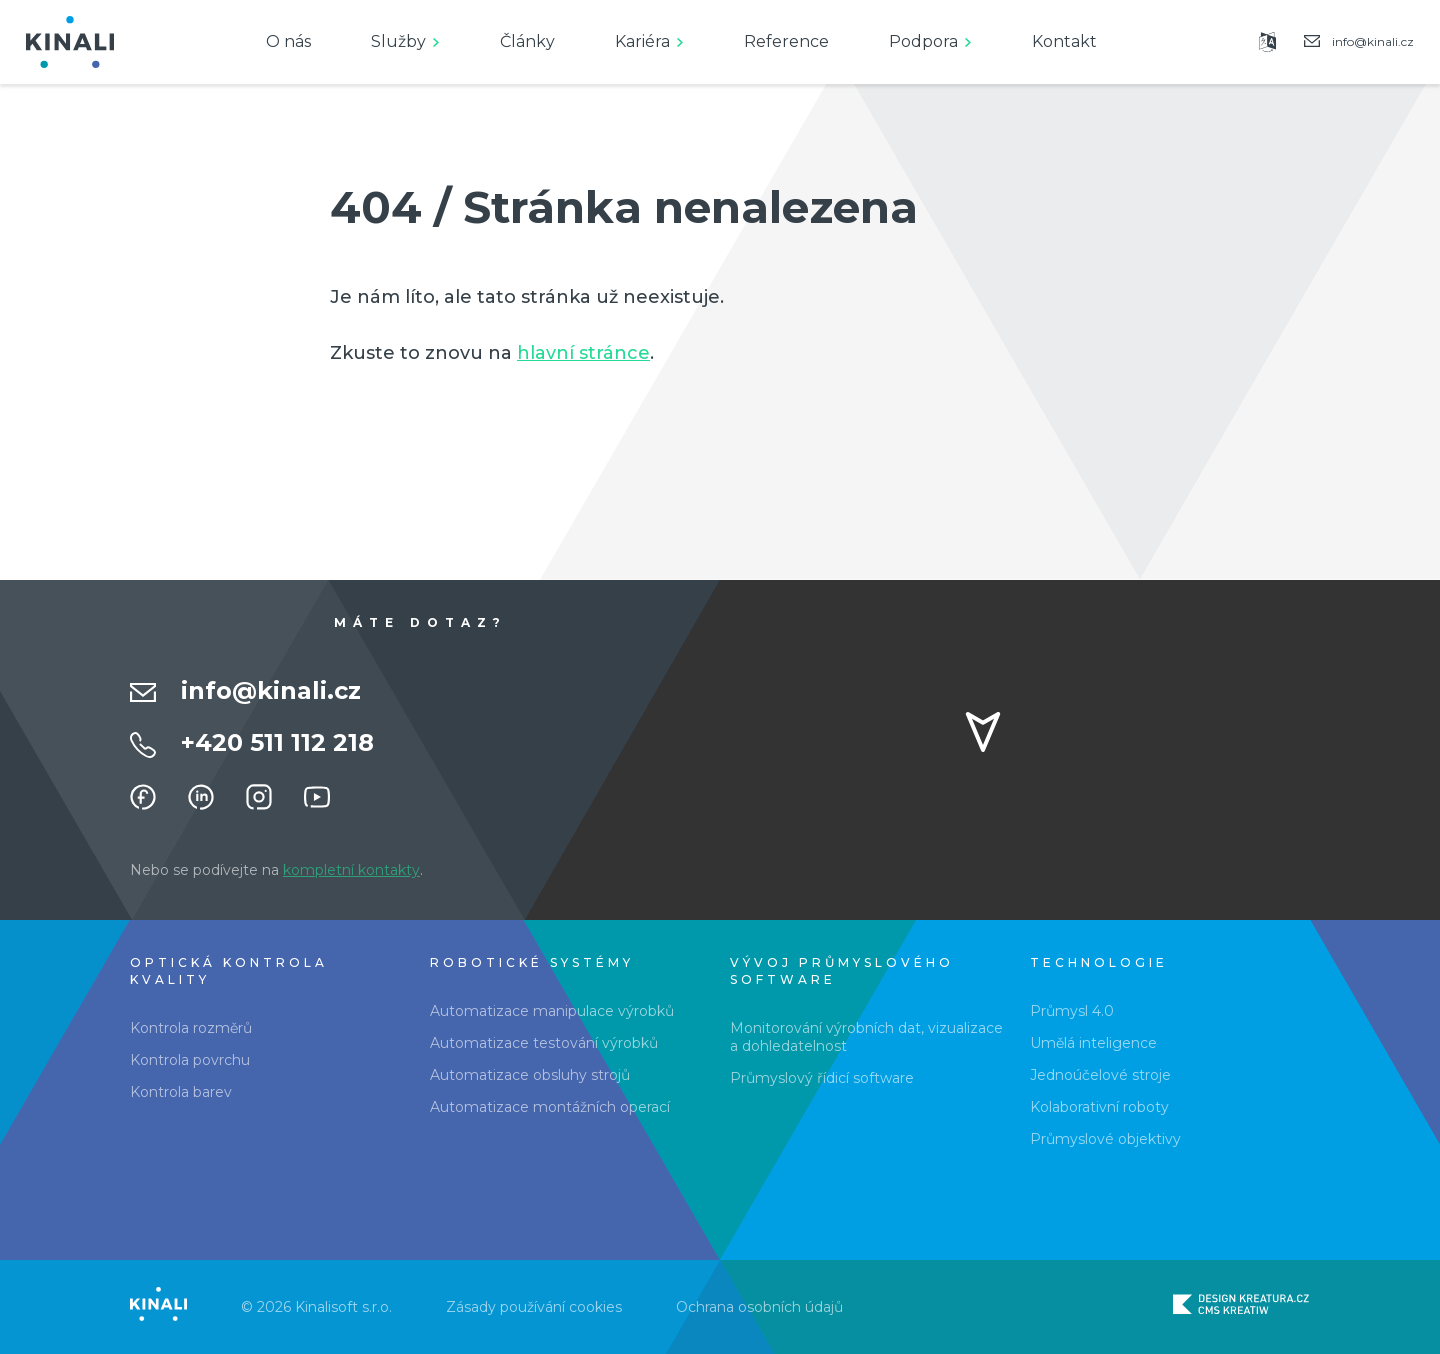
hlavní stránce (583, 353)
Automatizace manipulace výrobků (552, 1011)
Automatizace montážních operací (550, 1107)
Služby (398, 41)
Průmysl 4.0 (1072, 1011)
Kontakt (1064, 41)
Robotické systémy (532, 962)
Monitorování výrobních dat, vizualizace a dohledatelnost (866, 1037)
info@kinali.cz (271, 690)
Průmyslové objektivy (1105, 1139)
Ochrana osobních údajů (759, 1307)
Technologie (1099, 962)
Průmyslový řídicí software (822, 1078)
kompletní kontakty (351, 870)
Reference (786, 41)
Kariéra (642, 41)
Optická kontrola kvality (229, 971)
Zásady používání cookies (534, 1307)
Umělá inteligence (1093, 1043)
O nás (288, 41)
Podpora (923, 41)
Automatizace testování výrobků (544, 1043)
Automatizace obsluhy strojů (530, 1075)
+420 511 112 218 (277, 742)
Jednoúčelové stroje (1100, 1075)
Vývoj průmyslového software (842, 971)
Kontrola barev (181, 1092)
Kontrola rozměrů (191, 1028)
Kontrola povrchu (190, 1060)
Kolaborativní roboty (1099, 1107)
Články (527, 41)
